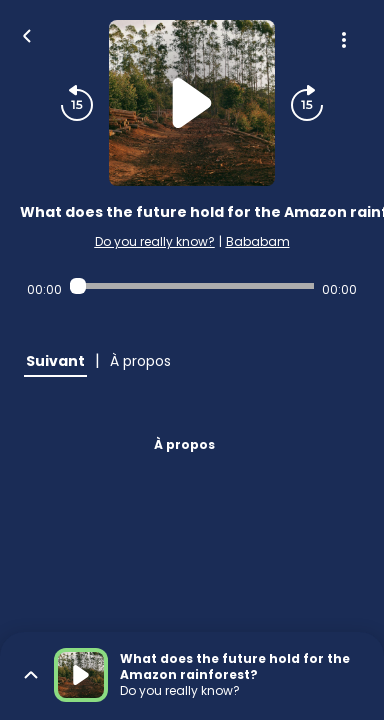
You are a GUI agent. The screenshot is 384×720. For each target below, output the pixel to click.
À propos (184, 444)
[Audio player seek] (191, 286)
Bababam (258, 241)
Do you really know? (155, 241)
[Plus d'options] (344, 40)
